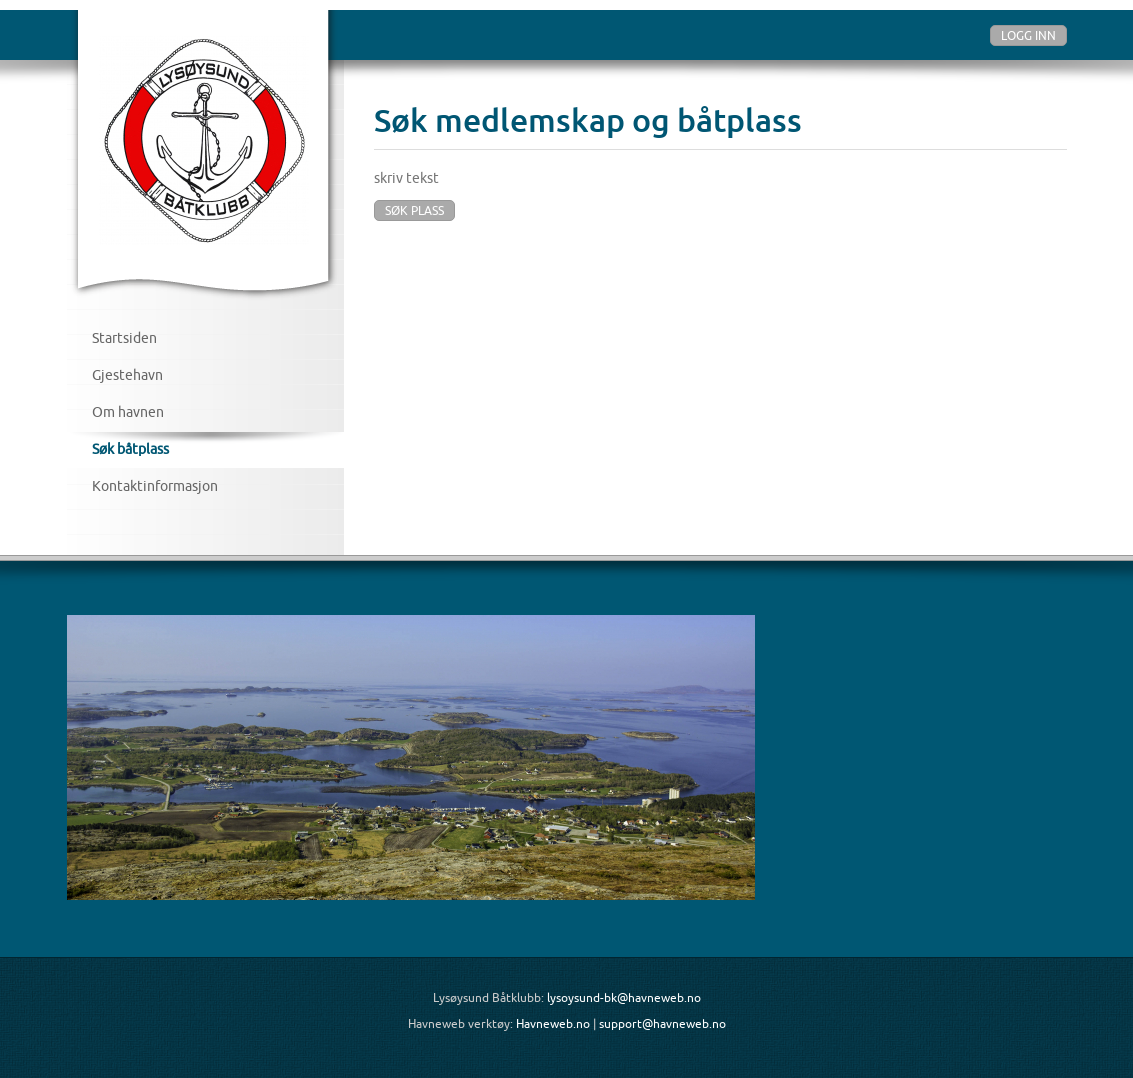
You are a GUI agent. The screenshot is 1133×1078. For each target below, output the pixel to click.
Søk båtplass (130, 449)
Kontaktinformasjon (155, 486)
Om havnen (128, 412)
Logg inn (1028, 35)
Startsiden (124, 338)
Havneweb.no (553, 1023)
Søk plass (414, 210)
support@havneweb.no (662, 1023)
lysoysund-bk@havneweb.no (624, 997)
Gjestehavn (127, 375)
